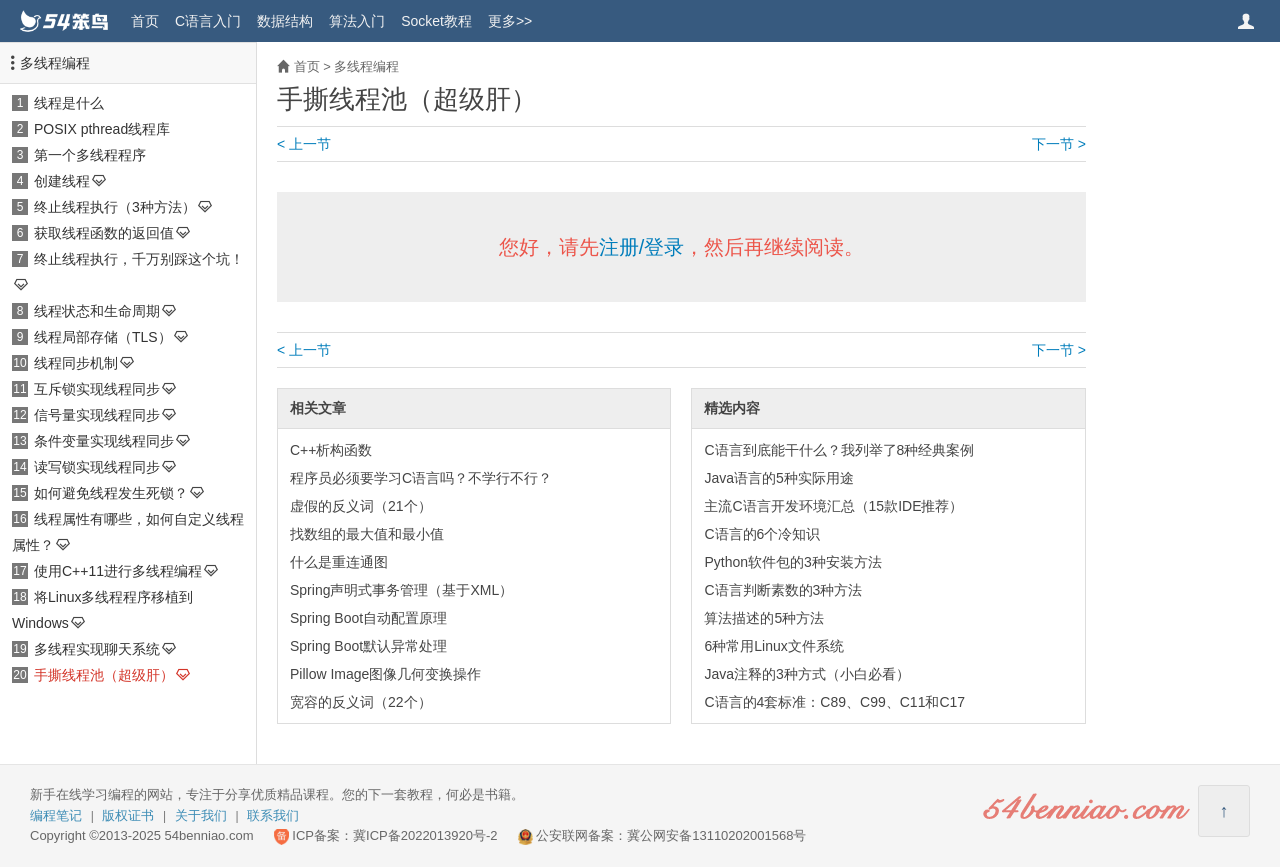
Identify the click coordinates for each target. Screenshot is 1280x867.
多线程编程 (55, 63)
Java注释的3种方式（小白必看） (806, 674)
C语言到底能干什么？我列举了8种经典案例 (839, 450)
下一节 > (1059, 144)
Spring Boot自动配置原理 (368, 618)
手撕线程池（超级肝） (104, 675)
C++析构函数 (331, 450)
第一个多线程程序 (90, 155)
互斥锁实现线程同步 (97, 389)
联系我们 (273, 815)
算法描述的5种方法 (764, 618)
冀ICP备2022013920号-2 (425, 835)
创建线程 (62, 181)
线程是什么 (69, 103)
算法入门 (357, 21)
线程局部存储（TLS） (103, 337)
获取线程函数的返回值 (104, 233)
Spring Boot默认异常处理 (368, 646)
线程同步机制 (76, 363)
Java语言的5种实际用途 (778, 478)
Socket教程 (436, 21)
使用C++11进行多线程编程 (118, 571)
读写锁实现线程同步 (97, 467)
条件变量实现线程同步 (104, 441)
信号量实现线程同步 (97, 415)
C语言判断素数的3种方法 (783, 590)
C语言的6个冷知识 (762, 534)
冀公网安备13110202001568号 (716, 835)
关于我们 (201, 815)
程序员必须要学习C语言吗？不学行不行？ (421, 478)
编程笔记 (56, 815)
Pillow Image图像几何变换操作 (385, 674)
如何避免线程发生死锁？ (111, 493)
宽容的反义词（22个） (361, 702)
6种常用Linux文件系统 (773, 646)
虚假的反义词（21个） (361, 506)
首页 (145, 21)
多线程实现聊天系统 (97, 649)
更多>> (510, 21)
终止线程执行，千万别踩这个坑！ (139, 259)
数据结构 (285, 21)
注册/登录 (642, 247)
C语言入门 (208, 21)
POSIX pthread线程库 (102, 129)
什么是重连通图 (339, 562)
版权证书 (128, 815)
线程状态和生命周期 (97, 311)
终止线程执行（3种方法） (115, 207)
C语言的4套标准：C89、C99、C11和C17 (834, 702)
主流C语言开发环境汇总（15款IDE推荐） (833, 506)
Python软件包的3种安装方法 (792, 562)
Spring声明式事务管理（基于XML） (401, 590)
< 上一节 (304, 144)
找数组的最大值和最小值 (367, 534)
